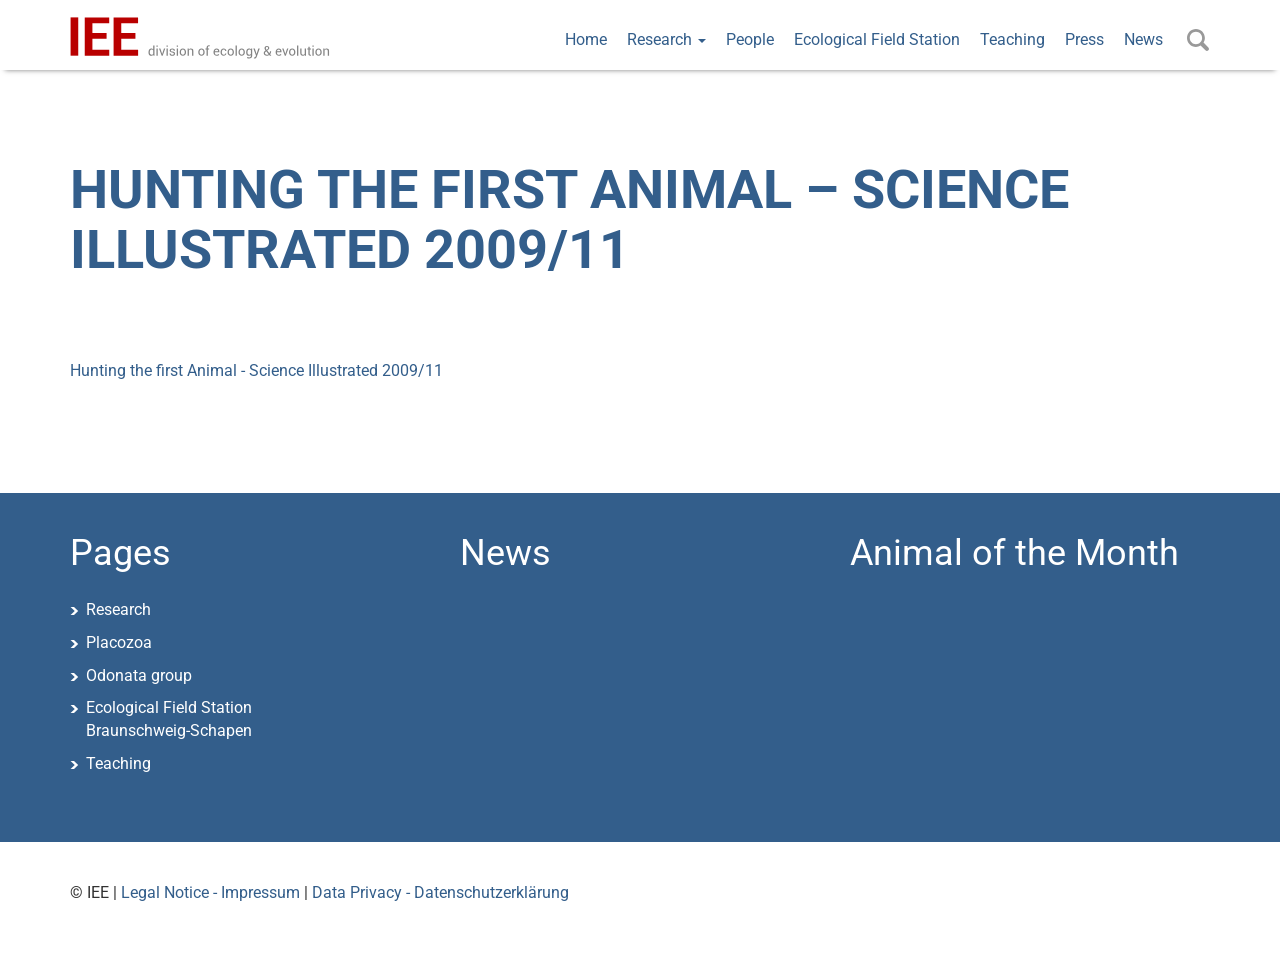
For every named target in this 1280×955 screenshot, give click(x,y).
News (1143, 39)
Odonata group (139, 675)
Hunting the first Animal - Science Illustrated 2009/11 (256, 370)
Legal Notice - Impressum (210, 892)
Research (666, 39)
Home (586, 39)
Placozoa (119, 642)
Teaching (1012, 39)
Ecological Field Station (877, 39)
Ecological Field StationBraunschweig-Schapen (169, 719)
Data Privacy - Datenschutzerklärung (440, 892)
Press (1084, 39)
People (750, 39)
